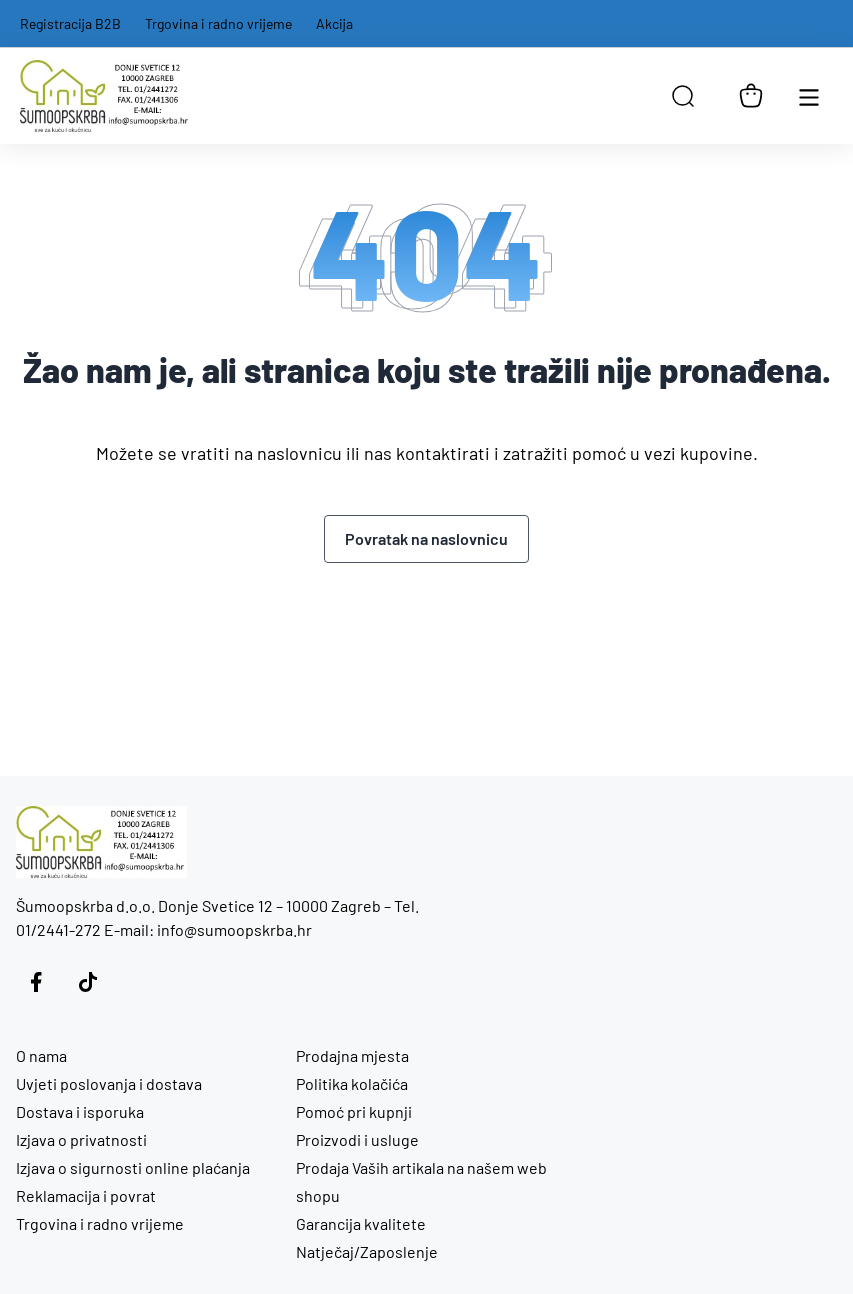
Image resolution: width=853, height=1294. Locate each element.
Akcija (334, 23)
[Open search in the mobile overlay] (683, 96)
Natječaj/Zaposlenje (367, 1251)
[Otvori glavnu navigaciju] (809, 96)
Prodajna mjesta (352, 1055)
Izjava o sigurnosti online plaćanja (133, 1167)
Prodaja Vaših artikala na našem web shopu (421, 1181)
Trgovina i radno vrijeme (218, 23)
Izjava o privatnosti (81, 1139)
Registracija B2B (70, 23)
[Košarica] (751, 96)
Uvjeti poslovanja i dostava (109, 1083)
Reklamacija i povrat (86, 1195)
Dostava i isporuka (80, 1111)
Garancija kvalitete (361, 1223)
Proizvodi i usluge (357, 1139)
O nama (41, 1055)
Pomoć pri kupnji (354, 1111)
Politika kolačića (352, 1083)
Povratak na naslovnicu (426, 538)
